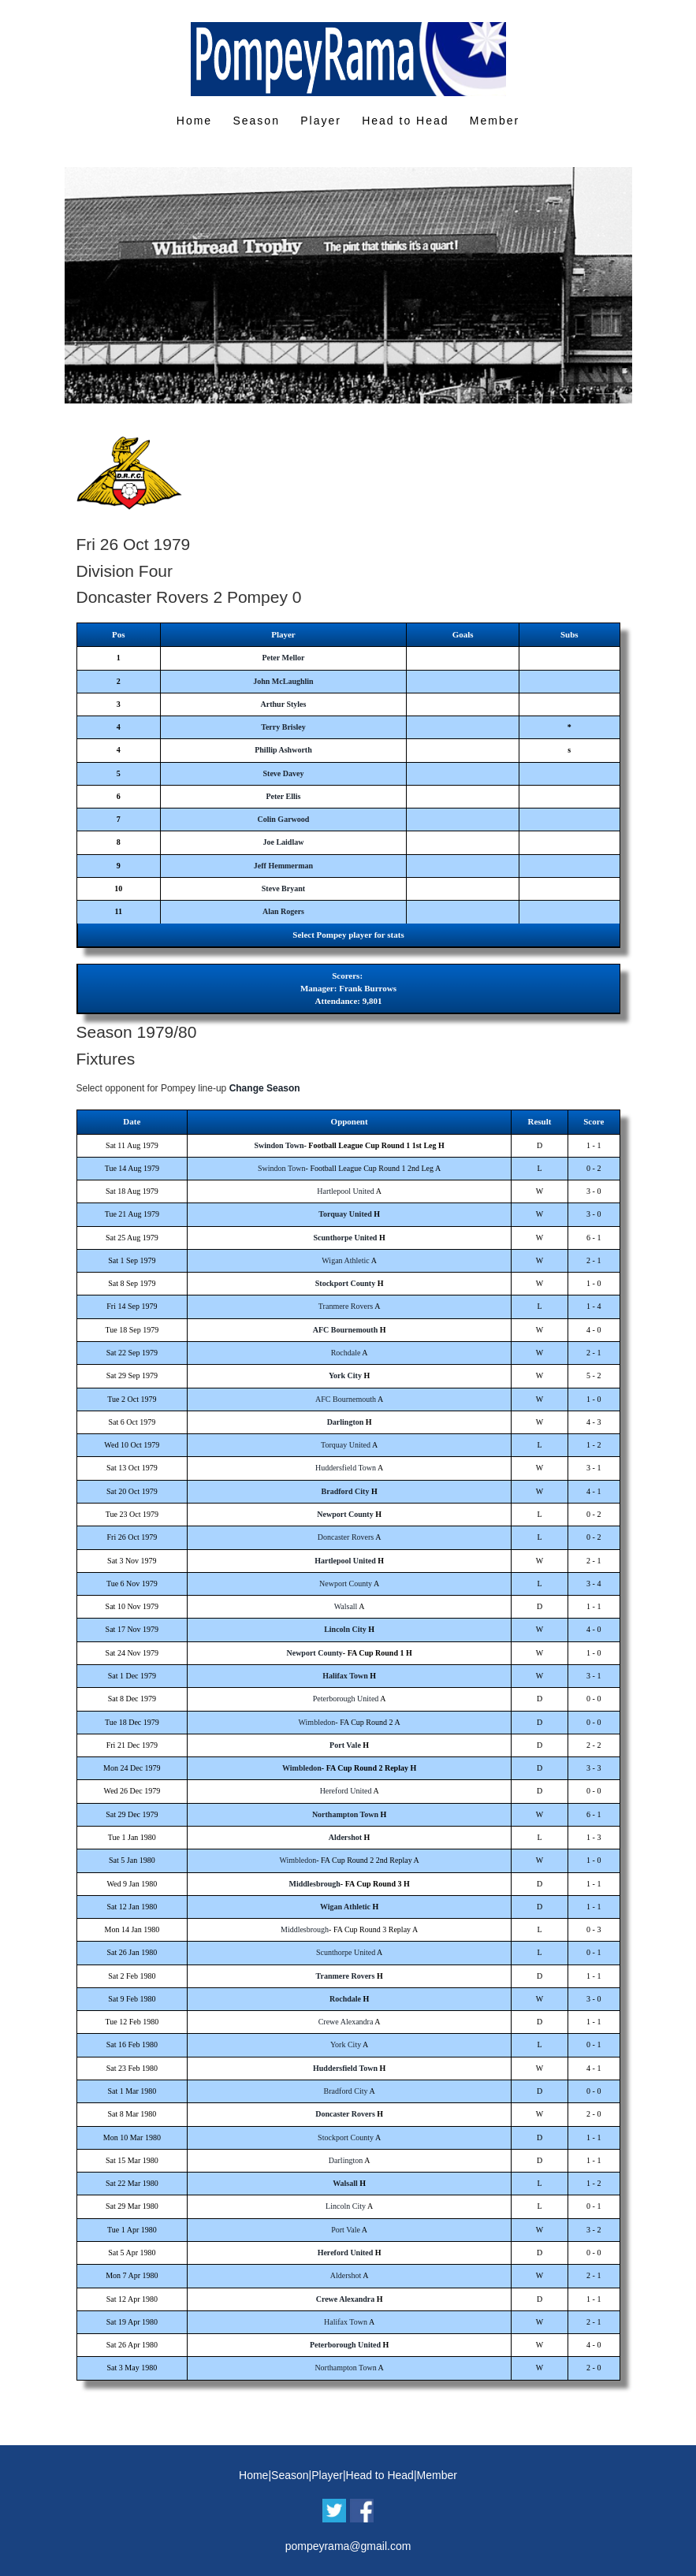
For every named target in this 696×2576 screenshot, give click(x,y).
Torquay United (345, 1214)
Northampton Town (345, 1814)
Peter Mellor (283, 657)
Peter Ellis (283, 796)
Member (494, 120)
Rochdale (346, 1352)
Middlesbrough (314, 1883)
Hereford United (346, 1790)
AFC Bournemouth (345, 1329)
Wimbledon (317, 1722)
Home (194, 120)
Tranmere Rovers (345, 1306)
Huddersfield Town (345, 1467)
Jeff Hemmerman (283, 865)
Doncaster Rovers (346, 1537)
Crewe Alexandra (346, 2021)
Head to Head (405, 120)
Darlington (345, 1422)
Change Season (264, 1088)
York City (345, 1375)
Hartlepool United (345, 1191)
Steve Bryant (283, 888)
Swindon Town (278, 1145)
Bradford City (346, 1491)
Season (256, 120)
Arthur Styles (284, 704)
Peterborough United (346, 1698)
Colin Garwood (284, 819)
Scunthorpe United (346, 1237)
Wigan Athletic (345, 1260)
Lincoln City (345, 1629)
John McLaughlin (283, 681)
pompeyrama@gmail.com (348, 2546)
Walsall (346, 1606)
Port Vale (345, 1745)
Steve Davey (282, 773)
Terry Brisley (283, 727)
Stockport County (345, 1283)
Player (320, 120)
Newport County (345, 1514)
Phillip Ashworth (283, 749)
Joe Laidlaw (282, 842)
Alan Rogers (283, 911)
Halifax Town (345, 1675)
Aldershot (345, 1837)
